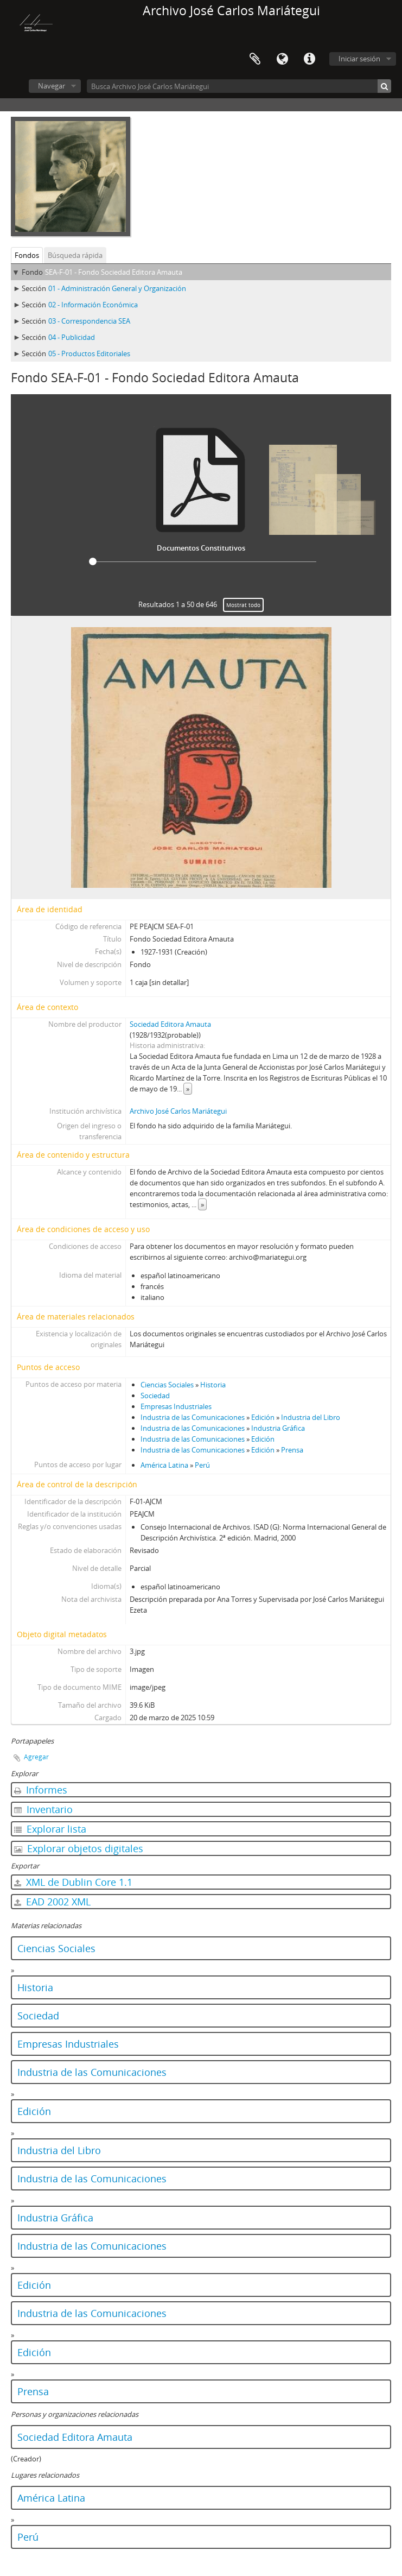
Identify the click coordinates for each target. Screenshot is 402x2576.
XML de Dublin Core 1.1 (73, 1882)
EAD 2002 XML (52, 1901)
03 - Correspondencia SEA (89, 321)
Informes (40, 1789)
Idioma (282, 59)
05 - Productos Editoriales (89, 353)
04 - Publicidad (71, 337)
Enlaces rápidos (309, 59)
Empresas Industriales (176, 1406)
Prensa (292, 1450)
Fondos (27, 255)
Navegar (51, 86)
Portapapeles (255, 59)
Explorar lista (50, 1828)
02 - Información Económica (93, 305)
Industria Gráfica (278, 1428)
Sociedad (155, 1395)
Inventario (43, 1809)
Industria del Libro (310, 1417)
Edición (263, 1417)
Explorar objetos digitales (78, 1848)
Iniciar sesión (359, 59)
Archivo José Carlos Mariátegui (178, 1111)
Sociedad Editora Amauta (170, 1024)
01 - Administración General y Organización (117, 288)
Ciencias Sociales (167, 1385)
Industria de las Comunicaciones (193, 1417)
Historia (213, 1385)
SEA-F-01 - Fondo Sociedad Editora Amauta (113, 272)
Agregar (36, 1756)
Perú (202, 1465)
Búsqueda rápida (75, 255)
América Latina (164, 1465)
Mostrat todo (243, 605)
